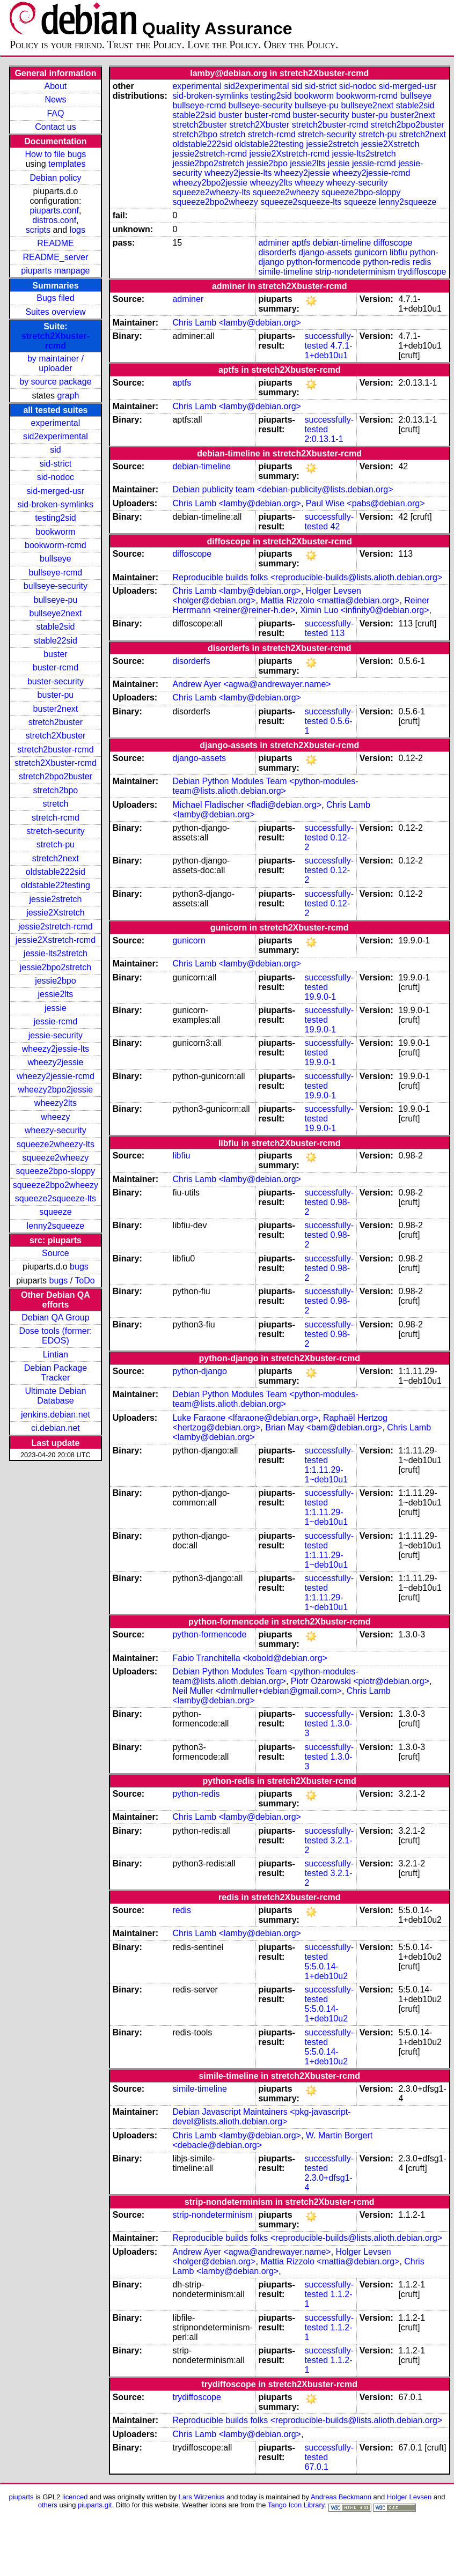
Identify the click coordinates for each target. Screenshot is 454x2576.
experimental (55, 422)
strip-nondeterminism (355, 271)
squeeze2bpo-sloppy (56, 1171)
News (55, 99)
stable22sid (55, 640)
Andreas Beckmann (341, 2497)
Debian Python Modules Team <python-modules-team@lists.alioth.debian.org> (265, 786)
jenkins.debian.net (55, 1414)
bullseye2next (55, 613)
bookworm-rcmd (55, 545)
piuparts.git (95, 2505)
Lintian (55, 1354)
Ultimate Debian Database (55, 1395)
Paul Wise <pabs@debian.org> (365, 503)
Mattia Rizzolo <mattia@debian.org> (329, 600)
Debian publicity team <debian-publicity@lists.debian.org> (282, 489)
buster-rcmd (55, 667)
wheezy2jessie (55, 1062)
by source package (55, 381)
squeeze (55, 1211)
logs (77, 229)
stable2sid (55, 626)
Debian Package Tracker (55, 1372)
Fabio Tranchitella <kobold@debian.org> (249, 1658)
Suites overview (55, 311)
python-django (199, 1371)
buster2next (55, 708)
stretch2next (55, 858)
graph (68, 395)
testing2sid (55, 517)
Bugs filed (55, 297)
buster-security (55, 681)
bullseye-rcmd (56, 572)
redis (422, 262)
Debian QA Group (55, 1317)
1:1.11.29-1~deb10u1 (326, 1474)
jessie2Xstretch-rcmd (56, 939)
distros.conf (54, 220)
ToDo (84, 1280)
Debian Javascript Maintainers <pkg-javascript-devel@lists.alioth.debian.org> (261, 2116)
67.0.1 (316, 2466)
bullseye (55, 558)
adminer (273, 242)
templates (66, 163)
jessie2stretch (56, 899)
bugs (79, 1266)
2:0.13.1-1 (324, 439)
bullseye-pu (56, 599)
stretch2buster (55, 722)
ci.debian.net (55, 1428)
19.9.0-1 (320, 996)
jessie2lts (56, 994)
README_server (56, 257)
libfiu (398, 252)
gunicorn (370, 252)
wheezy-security (55, 1130)
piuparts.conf (54, 210)
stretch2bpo (55, 790)
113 (338, 633)
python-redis (386, 262)
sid (55, 449)
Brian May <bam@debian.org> (323, 1427)
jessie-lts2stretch (55, 953)
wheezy (55, 1116)
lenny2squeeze (56, 1225)
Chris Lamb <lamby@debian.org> (236, 322)
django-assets (325, 252)
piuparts (21, 2497)
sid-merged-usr (56, 491)
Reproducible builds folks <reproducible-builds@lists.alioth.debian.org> (307, 577)
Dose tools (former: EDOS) (55, 1335)
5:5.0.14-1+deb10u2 (326, 1971)
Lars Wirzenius (202, 2497)
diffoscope (393, 242)
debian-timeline (342, 242)
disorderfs (277, 252)
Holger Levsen (409, 2497)
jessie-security (55, 1035)
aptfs (301, 242)
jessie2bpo (55, 980)
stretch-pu (55, 844)
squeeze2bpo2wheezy (55, 1185)
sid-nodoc (55, 477)
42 (335, 526)
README (55, 243)
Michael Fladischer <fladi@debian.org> (246, 804)
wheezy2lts (55, 1103)
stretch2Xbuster (55, 735)
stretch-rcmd (55, 817)
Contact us (55, 126)
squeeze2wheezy (56, 1157)
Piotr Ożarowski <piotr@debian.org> (360, 1681)
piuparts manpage (55, 270)
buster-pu (56, 694)
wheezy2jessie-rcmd (55, 1076)
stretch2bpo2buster (55, 776)
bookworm (56, 531)
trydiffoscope (422, 271)
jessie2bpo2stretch (55, 967)
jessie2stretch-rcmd (55, 926)
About (56, 86)
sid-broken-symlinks (55, 504)
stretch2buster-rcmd (55, 749)
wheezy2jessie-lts (55, 1048)
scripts (38, 229)
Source (55, 1253)
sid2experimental (55, 436)
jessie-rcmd (56, 1021)
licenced (75, 2497)
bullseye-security (55, 586)
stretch (55, 803)
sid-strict (56, 463)
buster (55, 654)
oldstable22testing (55, 885)
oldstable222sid (55, 871)
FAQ (55, 113)
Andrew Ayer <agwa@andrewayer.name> (251, 684)
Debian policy (55, 177)
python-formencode (324, 262)
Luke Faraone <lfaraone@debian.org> (245, 1417)
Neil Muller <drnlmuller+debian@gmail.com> (256, 1690)
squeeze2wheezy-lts (55, 1144)
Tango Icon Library (296, 2505)
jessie (56, 1008)
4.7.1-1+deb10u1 (329, 350)
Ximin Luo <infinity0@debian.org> (364, 610)
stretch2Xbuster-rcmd (55, 340)
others (47, 2505)
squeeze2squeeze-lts (55, 1198)
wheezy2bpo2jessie (55, 1089)
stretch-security (55, 831)
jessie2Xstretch (55, 912)
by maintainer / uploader (55, 363)
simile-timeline (285, 271)
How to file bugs (55, 154)
